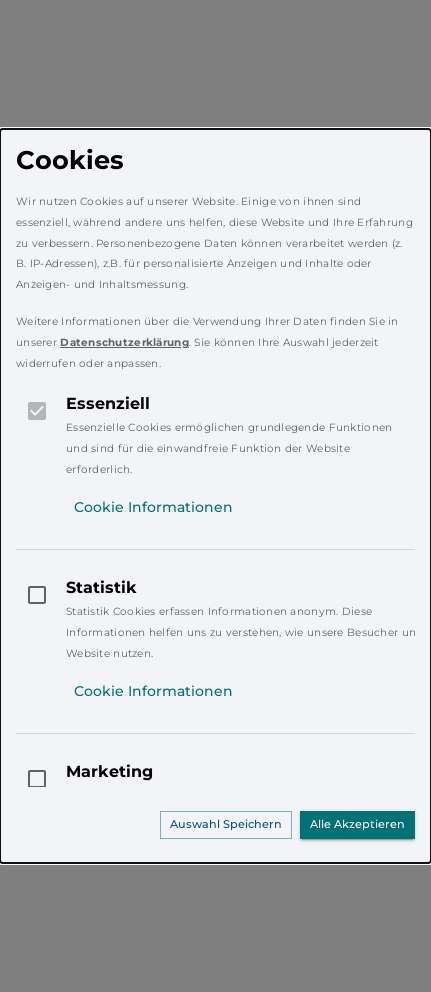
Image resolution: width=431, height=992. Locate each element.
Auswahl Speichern (226, 824)
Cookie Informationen (153, 507)
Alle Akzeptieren (357, 824)
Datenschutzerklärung (124, 342)
